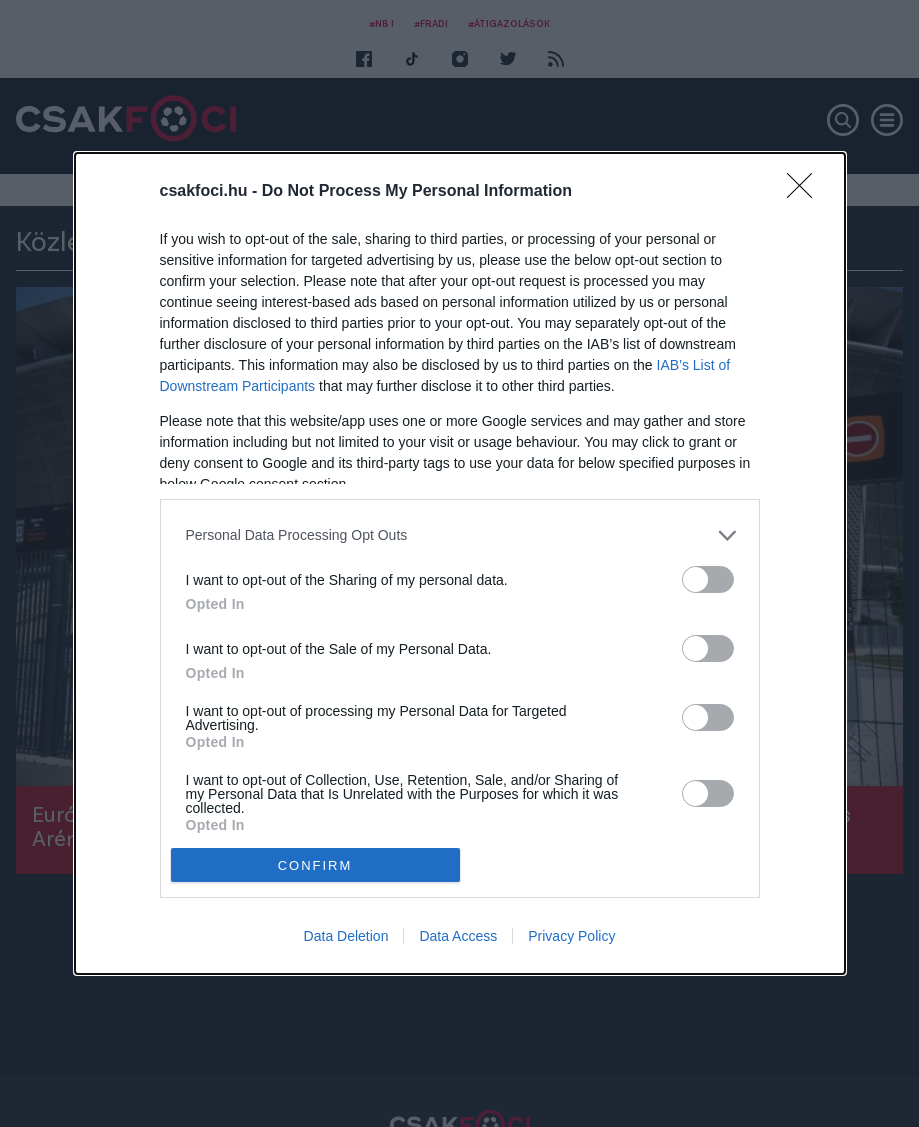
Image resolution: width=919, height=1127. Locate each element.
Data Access (458, 936)
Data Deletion (346, 936)
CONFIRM (315, 864)
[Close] (806, 192)
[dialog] (460, 563)
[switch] (708, 579)
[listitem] (460, 535)
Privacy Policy (571, 936)
